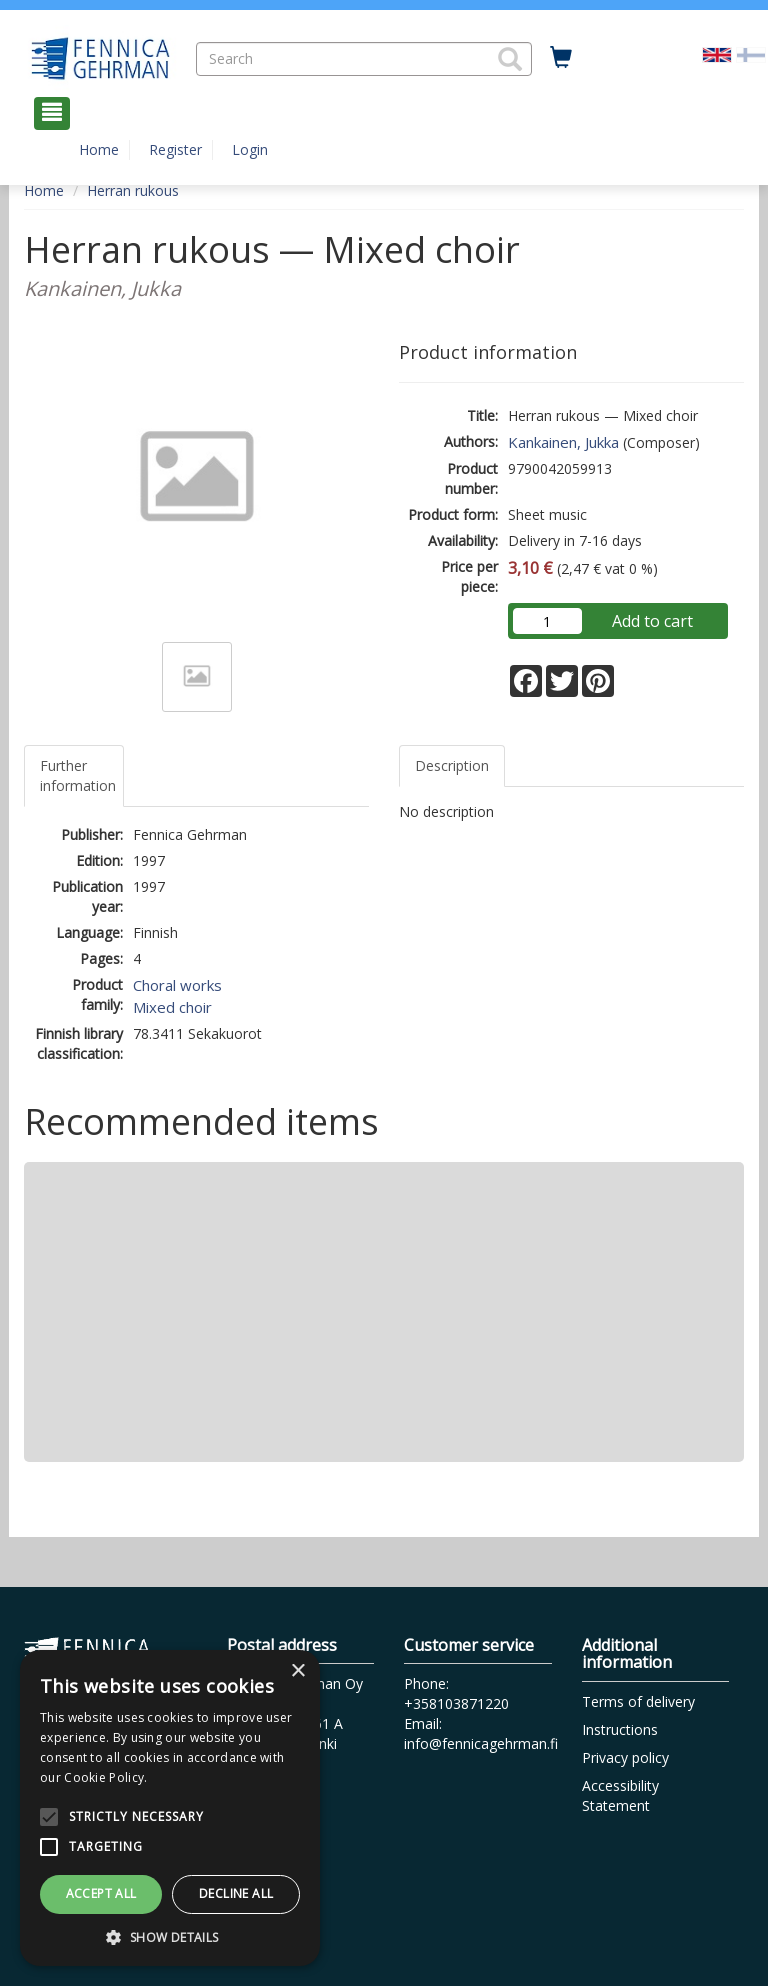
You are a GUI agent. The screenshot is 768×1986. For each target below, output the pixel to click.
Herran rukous (133, 190)
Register (175, 149)
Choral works (177, 985)
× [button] (297, 1671)
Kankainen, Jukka (563, 442)
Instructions (620, 1729)
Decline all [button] (236, 1893)
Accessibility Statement (620, 1795)
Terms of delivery (638, 1701)
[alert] (170, 1808)
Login (250, 149)
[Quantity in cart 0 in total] (561, 58)
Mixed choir (172, 1007)
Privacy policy (625, 1757)
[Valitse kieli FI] (751, 53)
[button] (510, 59)
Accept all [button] (101, 1893)
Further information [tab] (78, 775)
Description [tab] (452, 765)
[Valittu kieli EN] (717, 53)
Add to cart (652, 621)
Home (99, 149)
